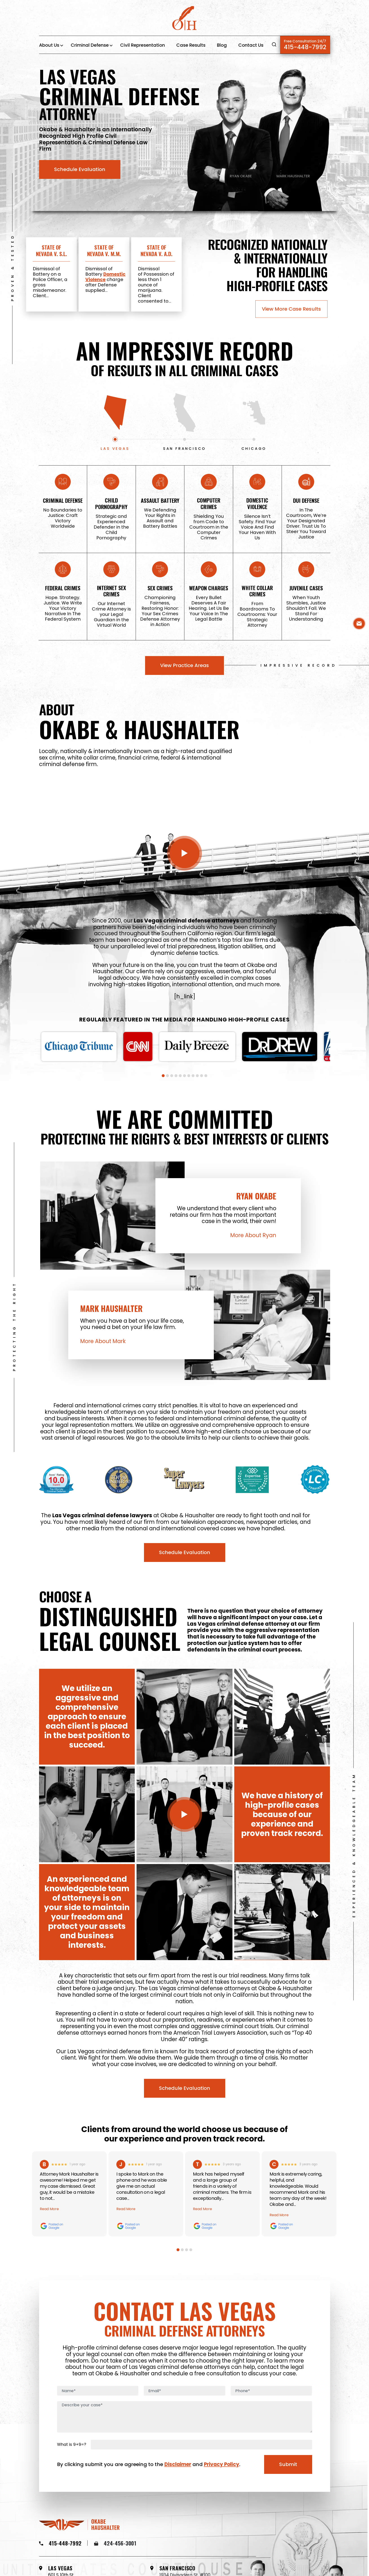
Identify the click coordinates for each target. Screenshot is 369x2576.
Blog (222, 45)
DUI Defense (306, 500)
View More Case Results (291, 308)
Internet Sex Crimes (111, 590)
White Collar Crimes (257, 590)
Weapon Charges (208, 588)
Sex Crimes (160, 588)
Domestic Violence (257, 503)
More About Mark (103, 1341)
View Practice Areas (184, 665)
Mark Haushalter (293, 176)
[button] (163, 1075)
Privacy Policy (221, 2464)
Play (184, 853)
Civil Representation (142, 45)
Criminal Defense (90, 45)
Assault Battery (160, 500)
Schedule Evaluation (79, 169)
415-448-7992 (305, 45)
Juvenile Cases (306, 588)
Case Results (190, 45)
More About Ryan (253, 1235)
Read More (49, 2208)
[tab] (115, 421)
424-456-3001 (115, 2543)
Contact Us (250, 45)
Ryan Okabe (241, 176)
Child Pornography (111, 503)
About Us (49, 45)
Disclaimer (177, 2464)
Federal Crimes (62, 588)
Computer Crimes (208, 503)
